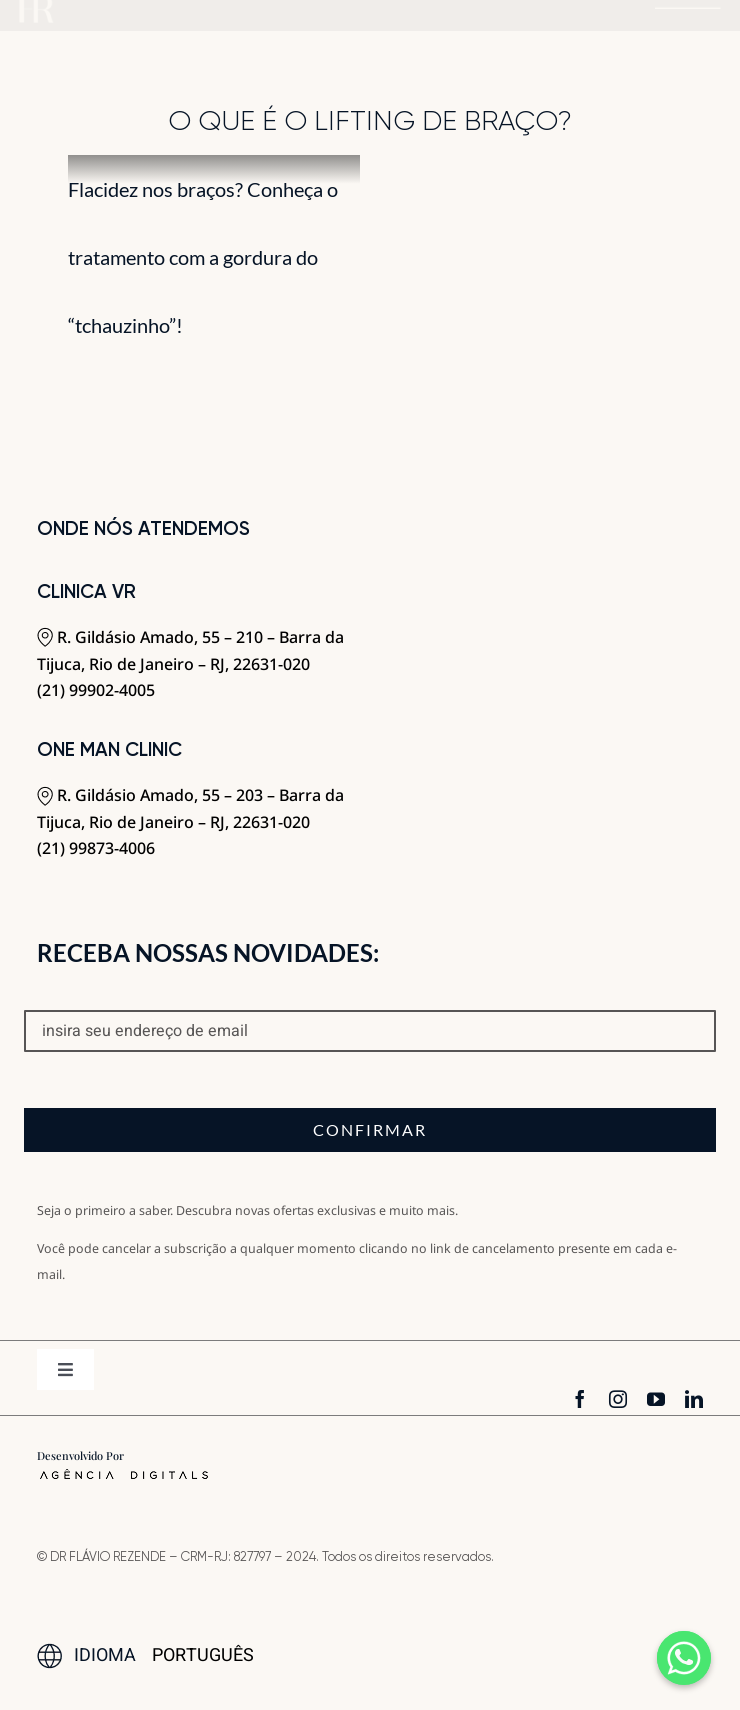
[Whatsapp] (684, 1658)
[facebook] (580, 1399)
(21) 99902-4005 (96, 690)
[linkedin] (694, 1399)
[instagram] (618, 1399)
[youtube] (656, 1399)
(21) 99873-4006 (96, 848)
